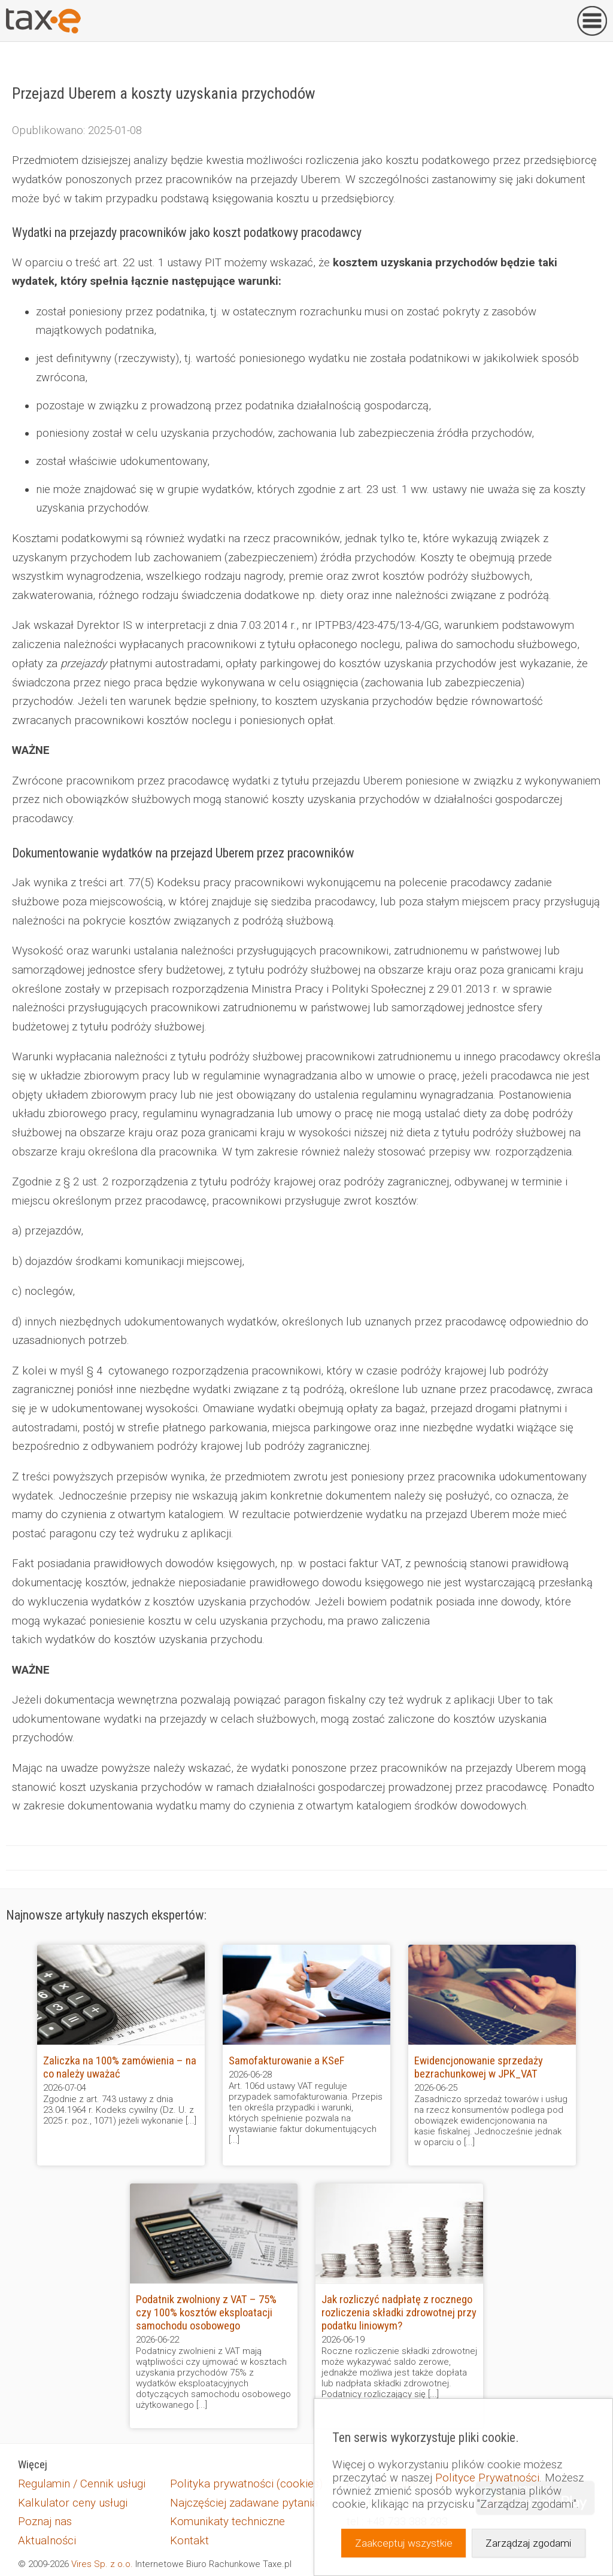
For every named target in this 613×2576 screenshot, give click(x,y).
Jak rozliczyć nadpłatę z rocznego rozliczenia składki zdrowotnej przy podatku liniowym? (399, 2312)
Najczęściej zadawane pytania (244, 2503)
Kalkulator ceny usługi (73, 2503)
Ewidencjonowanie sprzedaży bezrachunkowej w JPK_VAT (478, 2067)
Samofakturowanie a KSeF (286, 2060)
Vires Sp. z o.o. (102, 2564)
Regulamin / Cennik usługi (81, 2483)
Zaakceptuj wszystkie (404, 2543)
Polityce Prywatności (487, 2477)
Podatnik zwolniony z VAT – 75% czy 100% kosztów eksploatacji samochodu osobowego (206, 2312)
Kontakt (189, 2540)
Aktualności (47, 2540)
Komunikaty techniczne (227, 2521)
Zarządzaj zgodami (528, 2543)
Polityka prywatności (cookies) (246, 2483)
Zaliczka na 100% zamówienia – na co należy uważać (119, 2067)
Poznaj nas (45, 2521)
